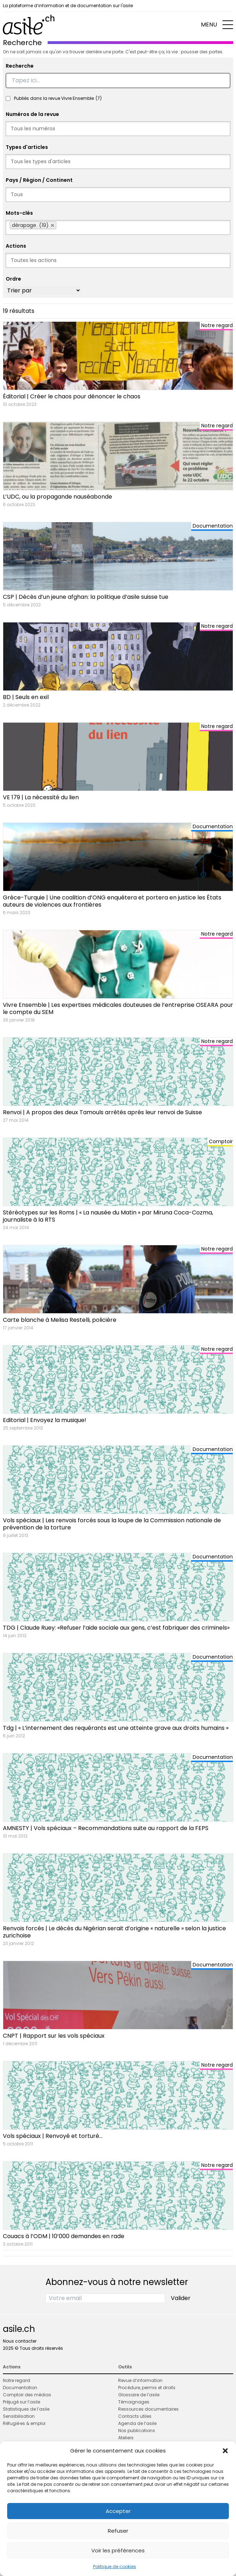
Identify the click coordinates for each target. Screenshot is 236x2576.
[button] (225, 2450)
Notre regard (16, 2380)
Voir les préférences (118, 2550)
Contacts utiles (134, 2416)
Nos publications (136, 2430)
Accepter (118, 2511)
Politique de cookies (114, 2566)
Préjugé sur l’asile (21, 2402)
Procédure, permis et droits (146, 2388)
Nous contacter (20, 2341)
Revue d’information (140, 2380)
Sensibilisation (19, 2416)
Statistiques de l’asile (26, 2409)
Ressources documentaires (148, 2409)
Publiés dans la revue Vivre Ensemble (58, 98)
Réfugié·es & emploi (24, 2423)
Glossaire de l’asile (138, 2395)
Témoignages (133, 2402)
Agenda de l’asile (137, 2423)
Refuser (118, 2530)
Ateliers (126, 2438)
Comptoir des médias (27, 2395)
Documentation (20, 2388)
